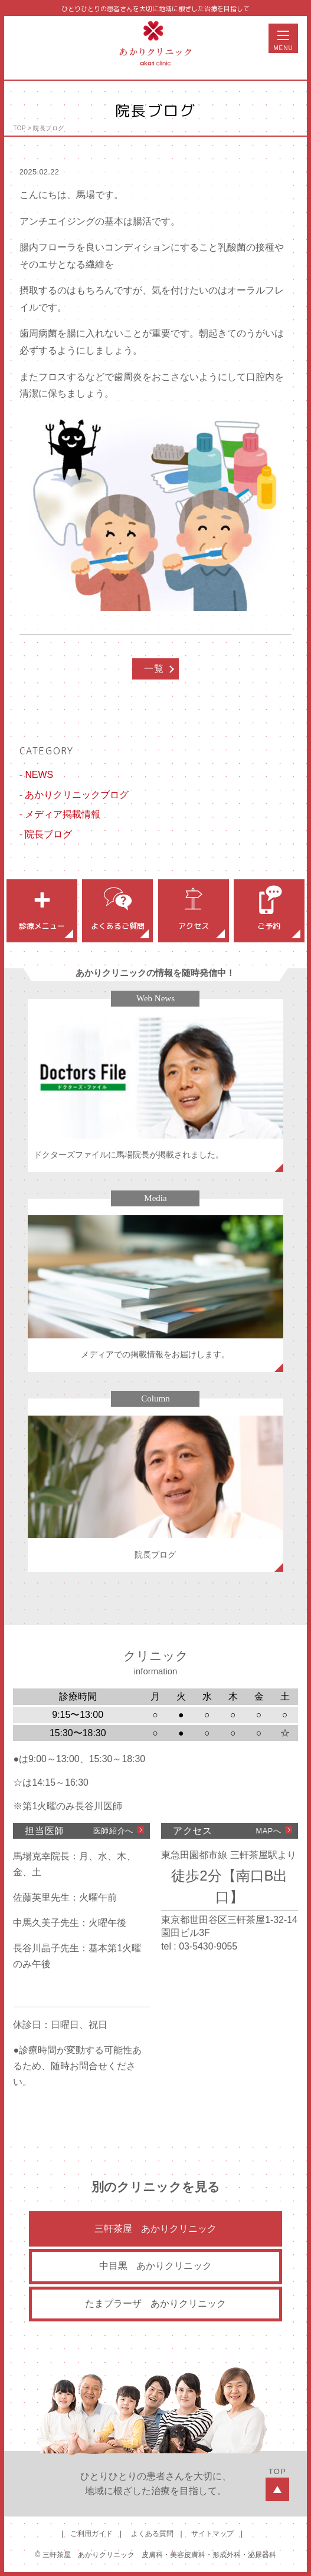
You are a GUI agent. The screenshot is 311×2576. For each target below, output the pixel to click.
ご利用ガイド (91, 2533)
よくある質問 (152, 2533)
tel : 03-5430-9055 (199, 1946)
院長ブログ (48, 128)
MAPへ (268, 1830)
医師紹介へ (113, 1830)
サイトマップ (212, 2533)
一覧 (153, 669)
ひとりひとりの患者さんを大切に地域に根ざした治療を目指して (155, 9)
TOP (19, 128)
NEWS (39, 775)
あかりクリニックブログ (77, 795)
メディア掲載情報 (62, 814)
